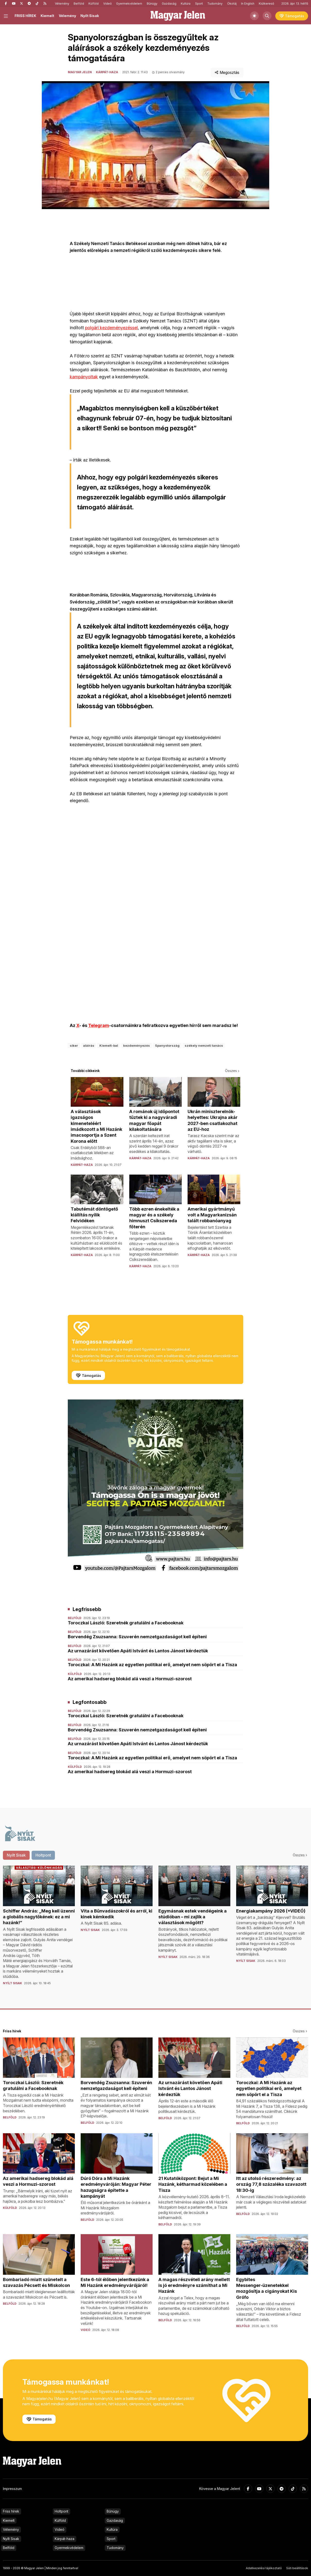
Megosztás (227, 72)
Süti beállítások (297, 2568)
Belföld (79, 3)
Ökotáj (232, 3)
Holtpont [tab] (43, 1855)
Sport (199, 3)
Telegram (98, 1025)
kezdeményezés (136, 1045)
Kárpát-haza (107, 72)
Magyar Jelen (80, 72)
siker (74, 1045)
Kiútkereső (266, 3)
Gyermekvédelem (129, 3)
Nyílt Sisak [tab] (16, 1855)
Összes (232, 1071)
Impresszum (12, 2489)
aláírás (88, 1045)
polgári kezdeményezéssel (111, 327)
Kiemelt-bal (108, 1045)
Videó (107, 3)
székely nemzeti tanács (204, 1045)
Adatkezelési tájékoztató (264, 2568)
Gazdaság (169, 3)
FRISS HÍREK (25, 16)
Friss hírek (11, 2511)
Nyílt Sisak (89, 16)
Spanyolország (167, 1045)
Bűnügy (152, 3)
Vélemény (62, 3)
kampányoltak (84, 376)
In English (247, 3)
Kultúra (185, 3)
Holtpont (61, 2511)
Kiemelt (47, 16)
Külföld (93, 3)
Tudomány (215, 3)
